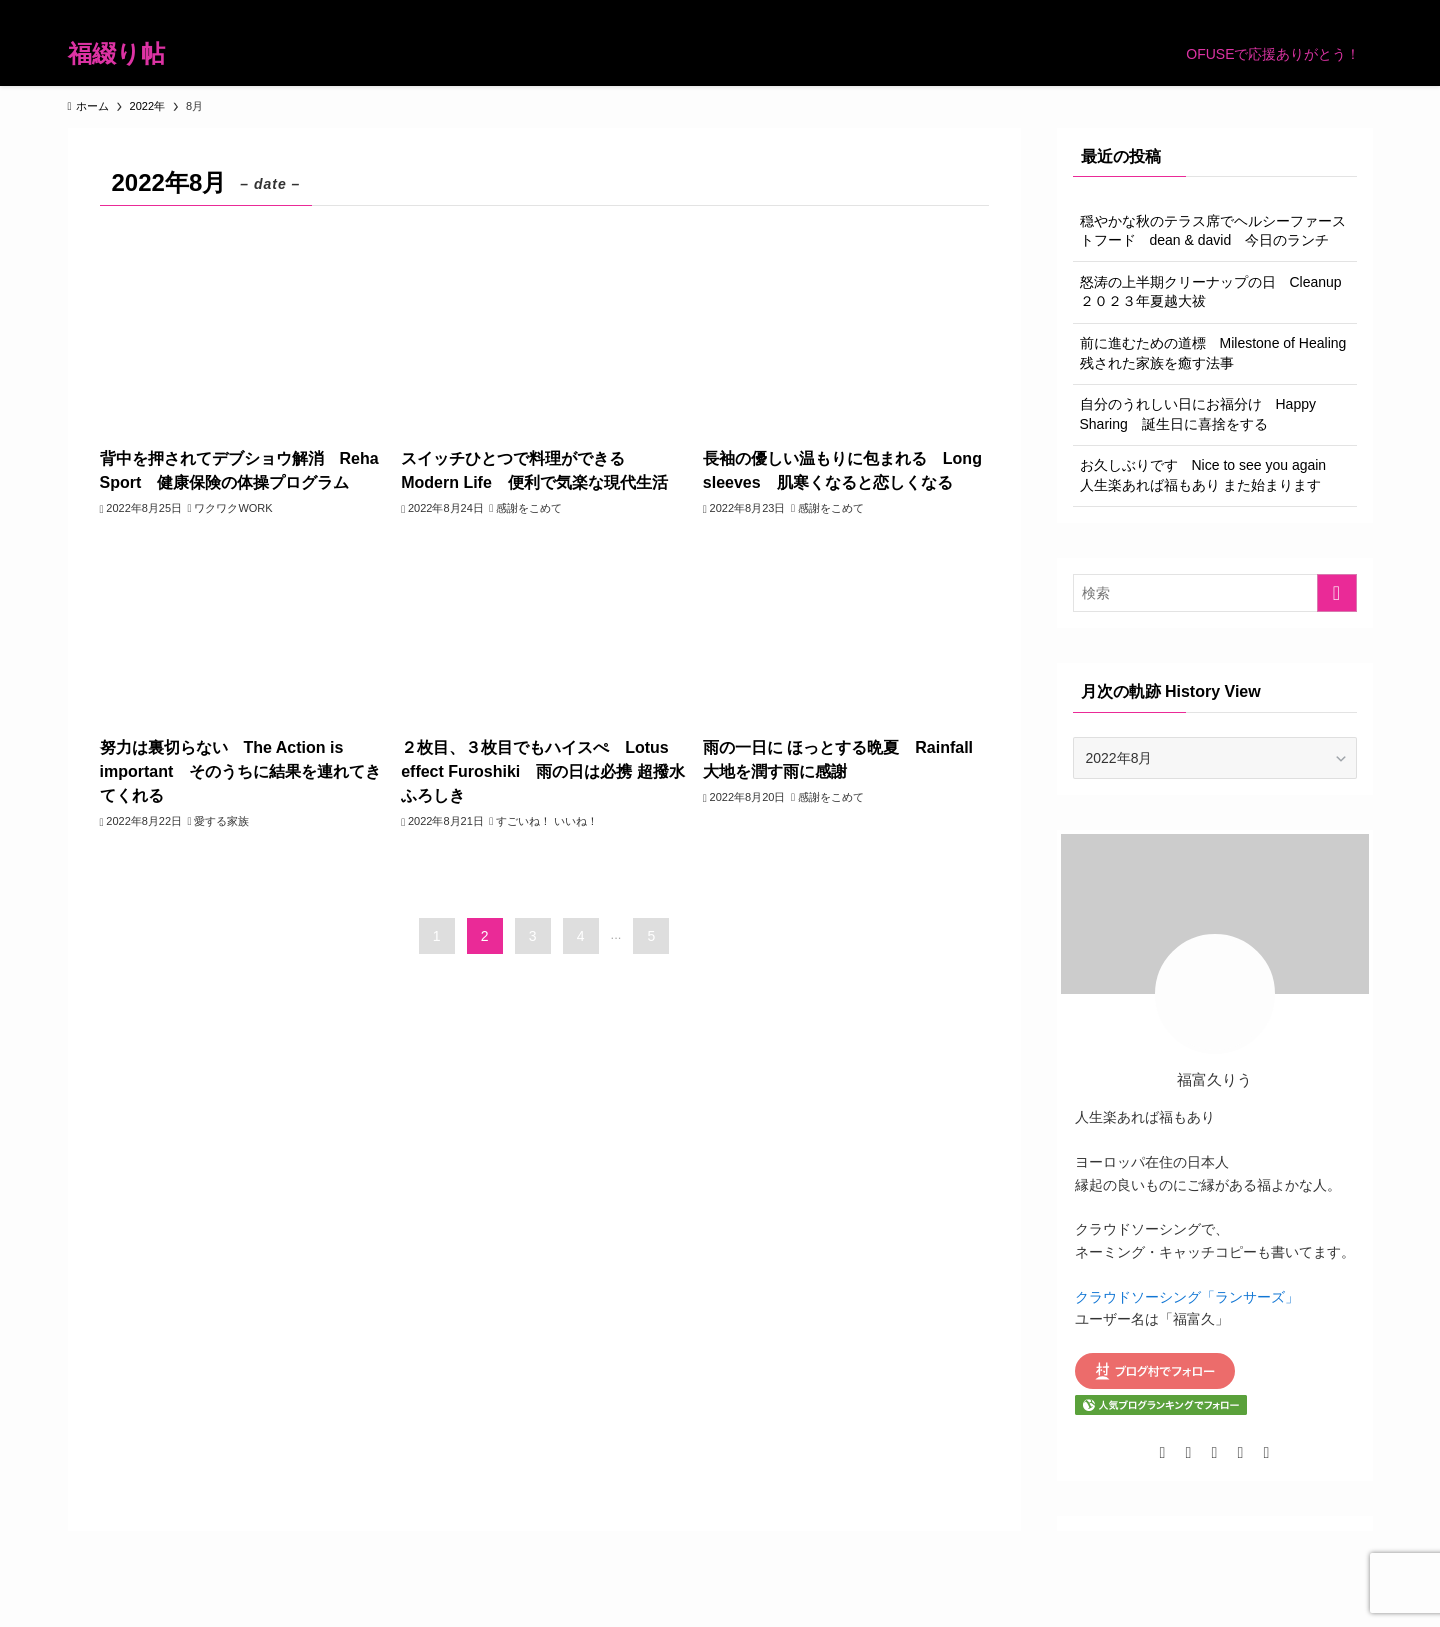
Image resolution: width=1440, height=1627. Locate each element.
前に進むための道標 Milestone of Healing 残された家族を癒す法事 (1218, 353)
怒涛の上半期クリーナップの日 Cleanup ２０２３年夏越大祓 (1218, 292)
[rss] (1308, 11)
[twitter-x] (1204, 11)
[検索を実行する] (1337, 593)
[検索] (1360, 11)
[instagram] (1230, 11)
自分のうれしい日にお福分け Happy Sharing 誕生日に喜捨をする (1198, 414)
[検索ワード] (1215, 593)
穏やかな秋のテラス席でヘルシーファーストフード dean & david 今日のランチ (1213, 231)
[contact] (1334, 11)
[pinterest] (1282, 11)
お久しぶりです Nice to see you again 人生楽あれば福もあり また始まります (1210, 475)
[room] (1256, 11)
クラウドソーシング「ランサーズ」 (1187, 1297)
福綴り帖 (116, 54)
